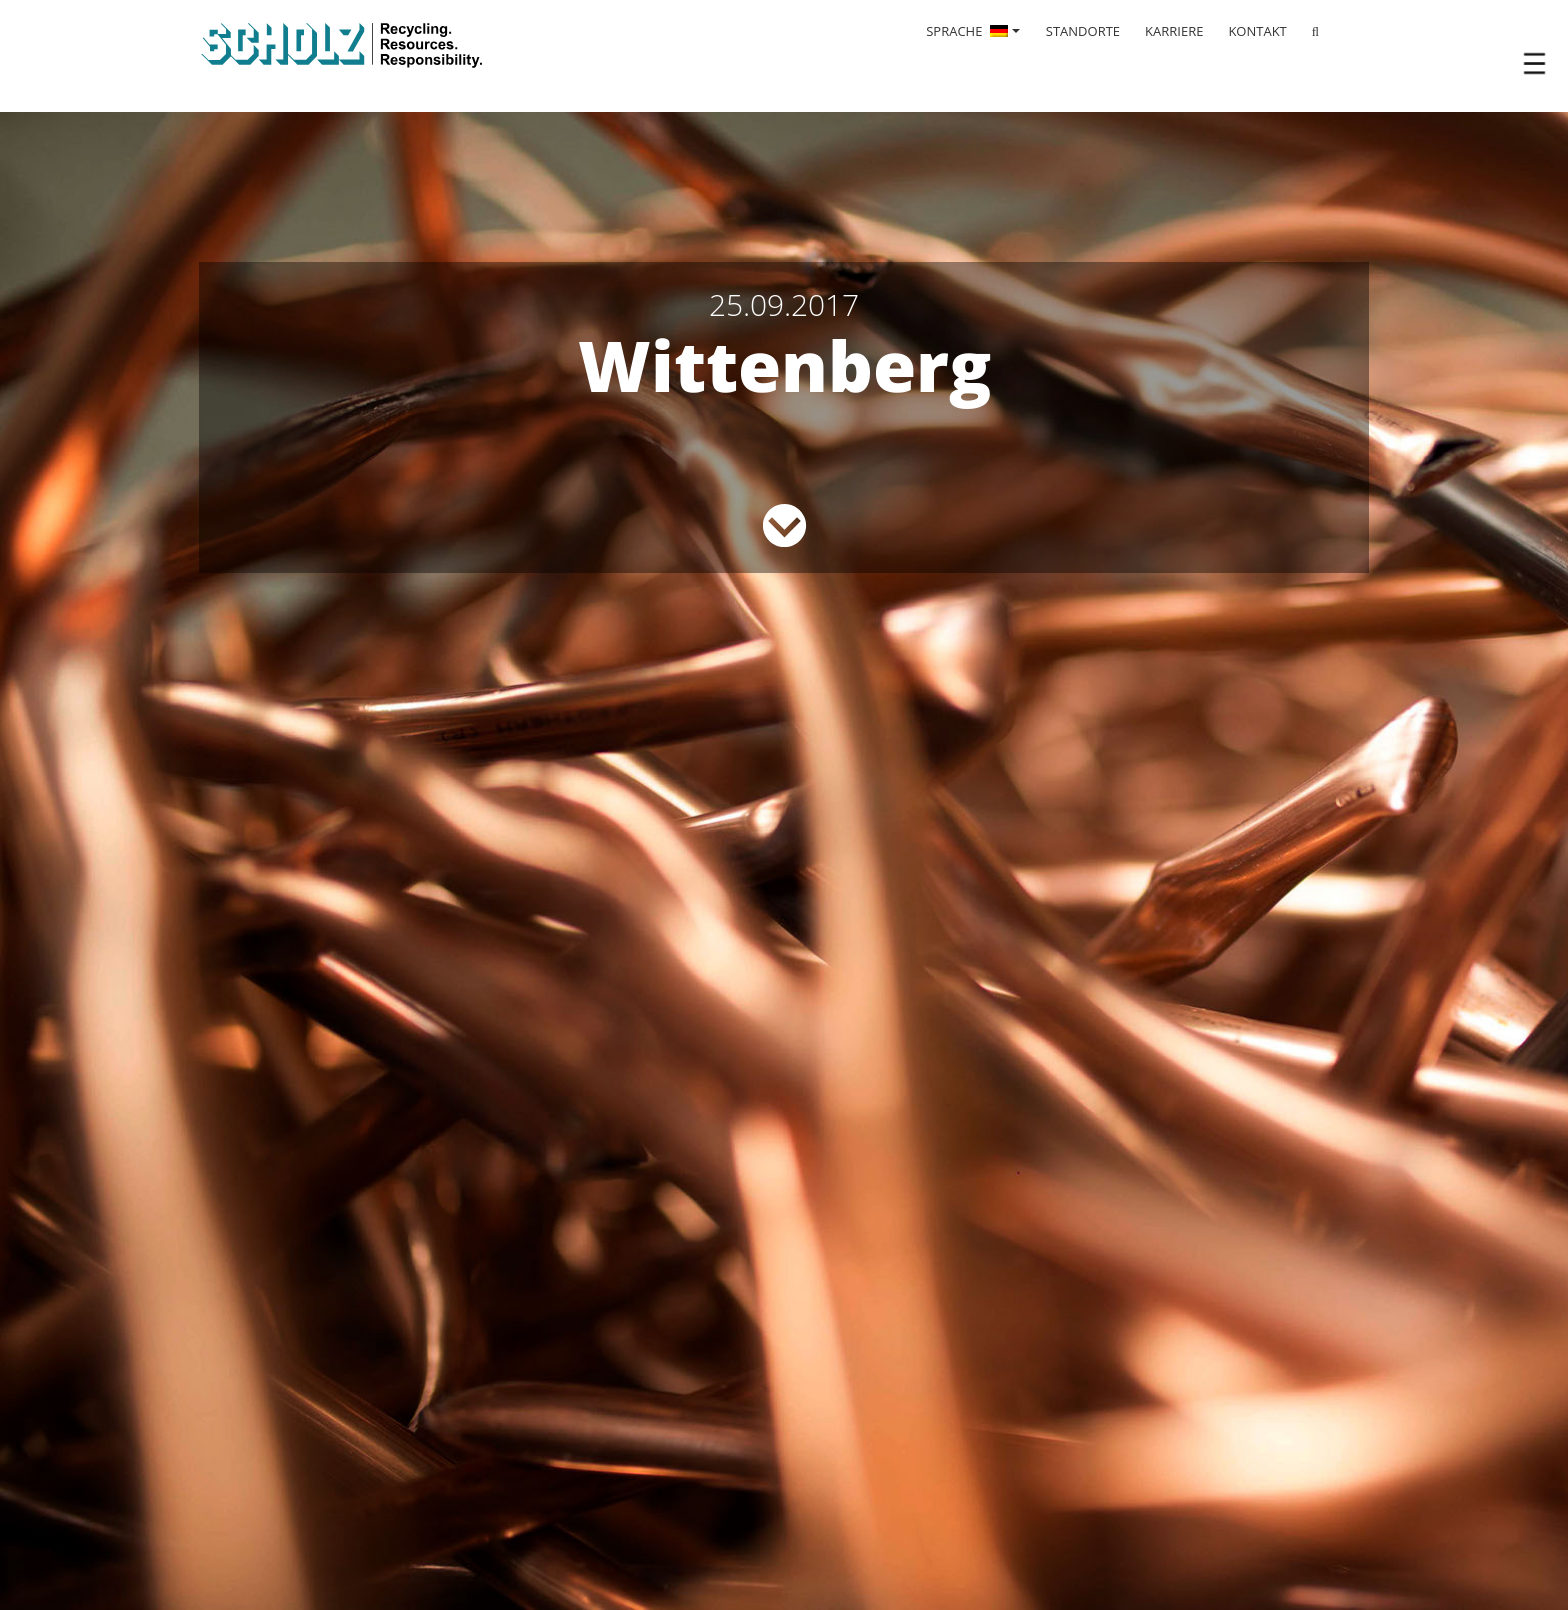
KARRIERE (1174, 31)
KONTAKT (1257, 31)
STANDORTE (1083, 31)
